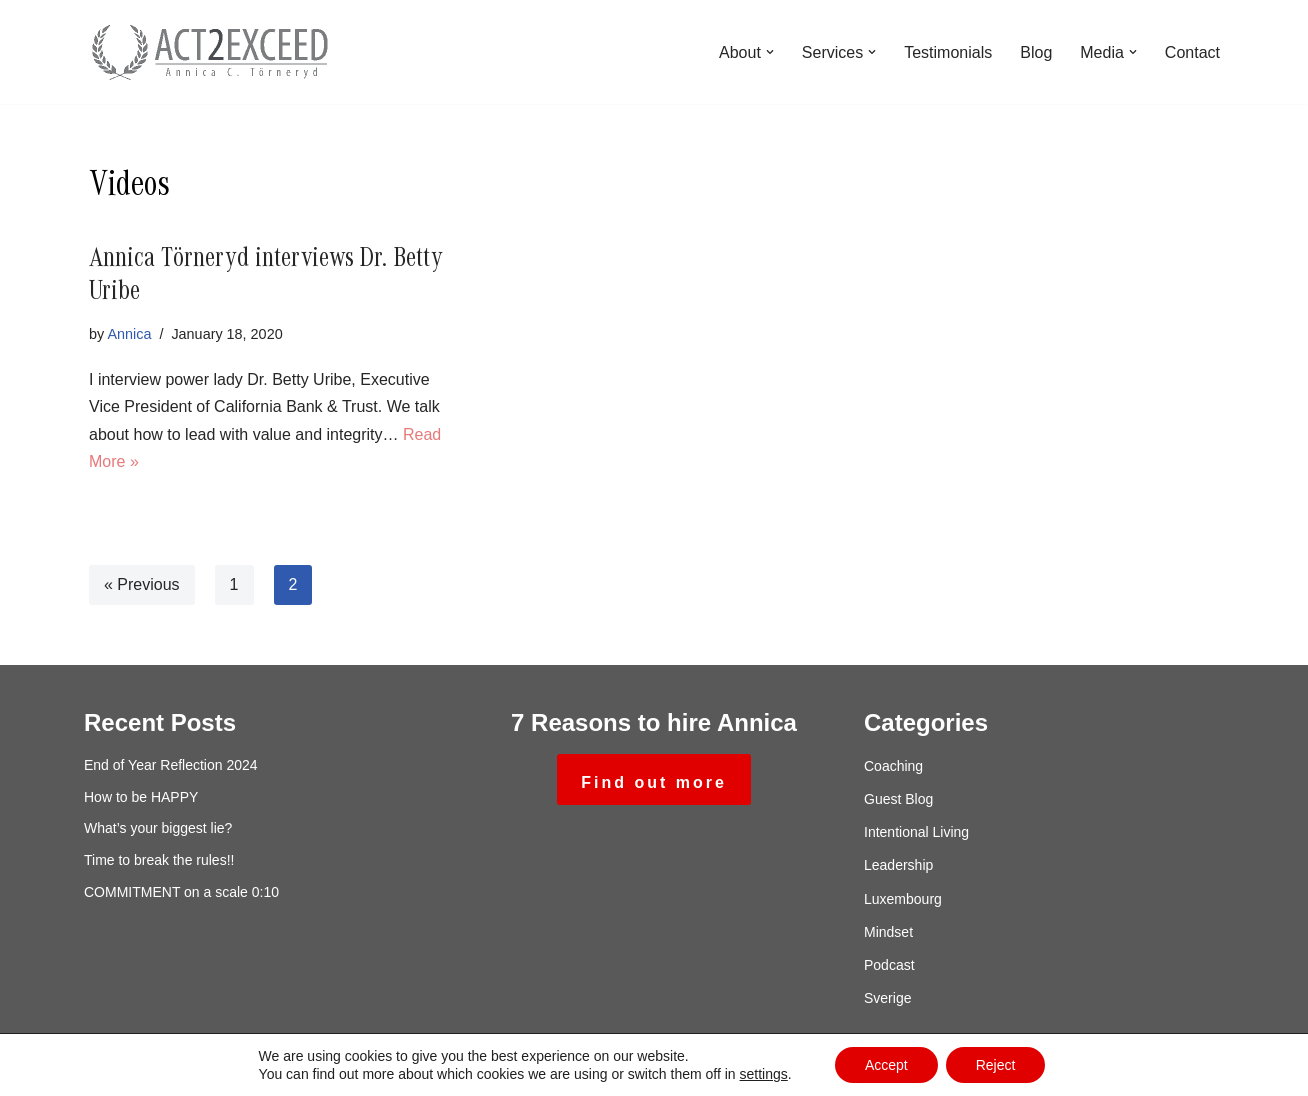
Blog (1036, 52)
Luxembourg (903, 899)
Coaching (893, 766)
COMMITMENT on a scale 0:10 (181, 892)
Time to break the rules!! (159, 860)
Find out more (654, 782)
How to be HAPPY (141, 797)
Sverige (887, 998)
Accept (886, 1065)
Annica (129, 334)
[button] (770, 52)
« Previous (142, 584)
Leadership (898, 865)
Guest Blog (898, 799)
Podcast (889, 965)
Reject (996, 1065)
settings (764, 1074)
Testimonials (948, 52)
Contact (1192, 52)
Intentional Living (916, 832)
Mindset (888, 932)
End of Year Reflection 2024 (171, 765)
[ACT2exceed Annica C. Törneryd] (209, 52)
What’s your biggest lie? (158, 828)
